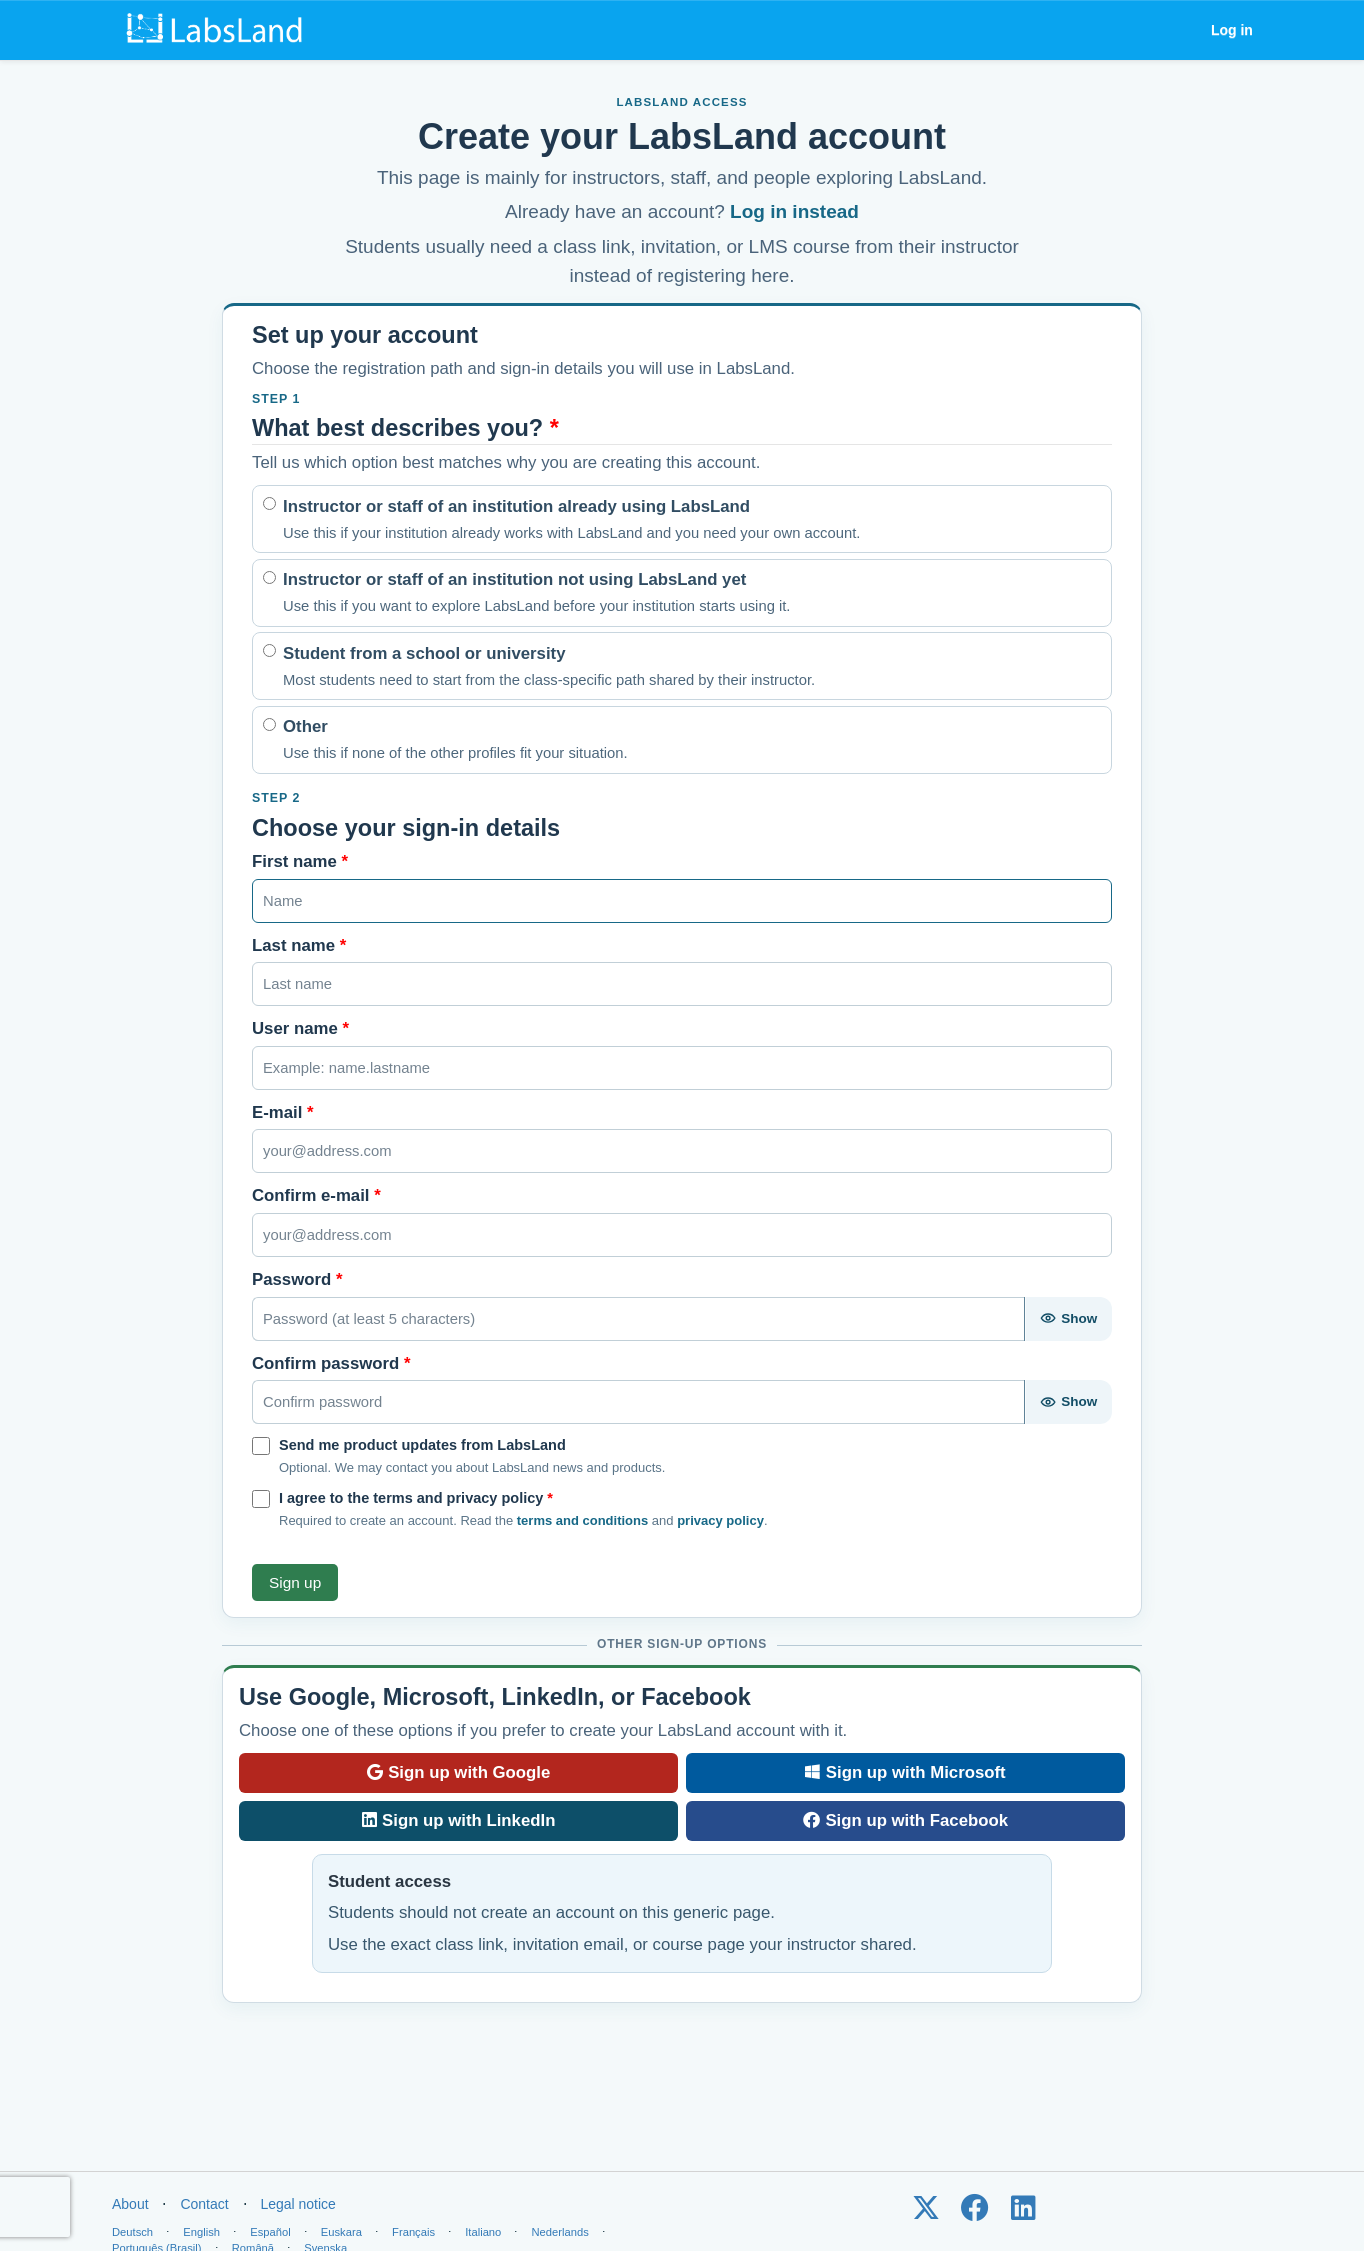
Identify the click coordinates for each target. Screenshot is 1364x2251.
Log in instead (794, 211)
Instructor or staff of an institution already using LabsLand (571, 520)
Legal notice (298, 2204)
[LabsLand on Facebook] (974, 2213)
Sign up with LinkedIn (459, 1820)
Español (270, 2232)
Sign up (295, 1582)
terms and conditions (582, 1520)
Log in (1232, 30)
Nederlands (560, 2232)
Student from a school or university (549, 667)
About (130, 2204)
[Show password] (1068, 1319)
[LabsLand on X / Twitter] (925, 2213)
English (201, 2232)
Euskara (341, 2232)
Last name (299, 945)
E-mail (283, 1112)
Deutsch (132, 2232)
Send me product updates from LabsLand (422, 1445)
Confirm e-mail (316, 1195)
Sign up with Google (459, 1772)
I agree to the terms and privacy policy (416, 1498)
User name (300, 1028)
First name (300, 861)
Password (297, 1279)
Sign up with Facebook (905, 1820)
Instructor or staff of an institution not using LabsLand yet (536, 593)
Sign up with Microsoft (905, 1772)
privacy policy (720, 1520)
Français (413, 2232)
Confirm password (331, 1363)
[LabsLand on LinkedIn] (1023, 2213)
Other (455, 740)
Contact (204, 2204)
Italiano (483, 2232)
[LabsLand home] (219, 30)
